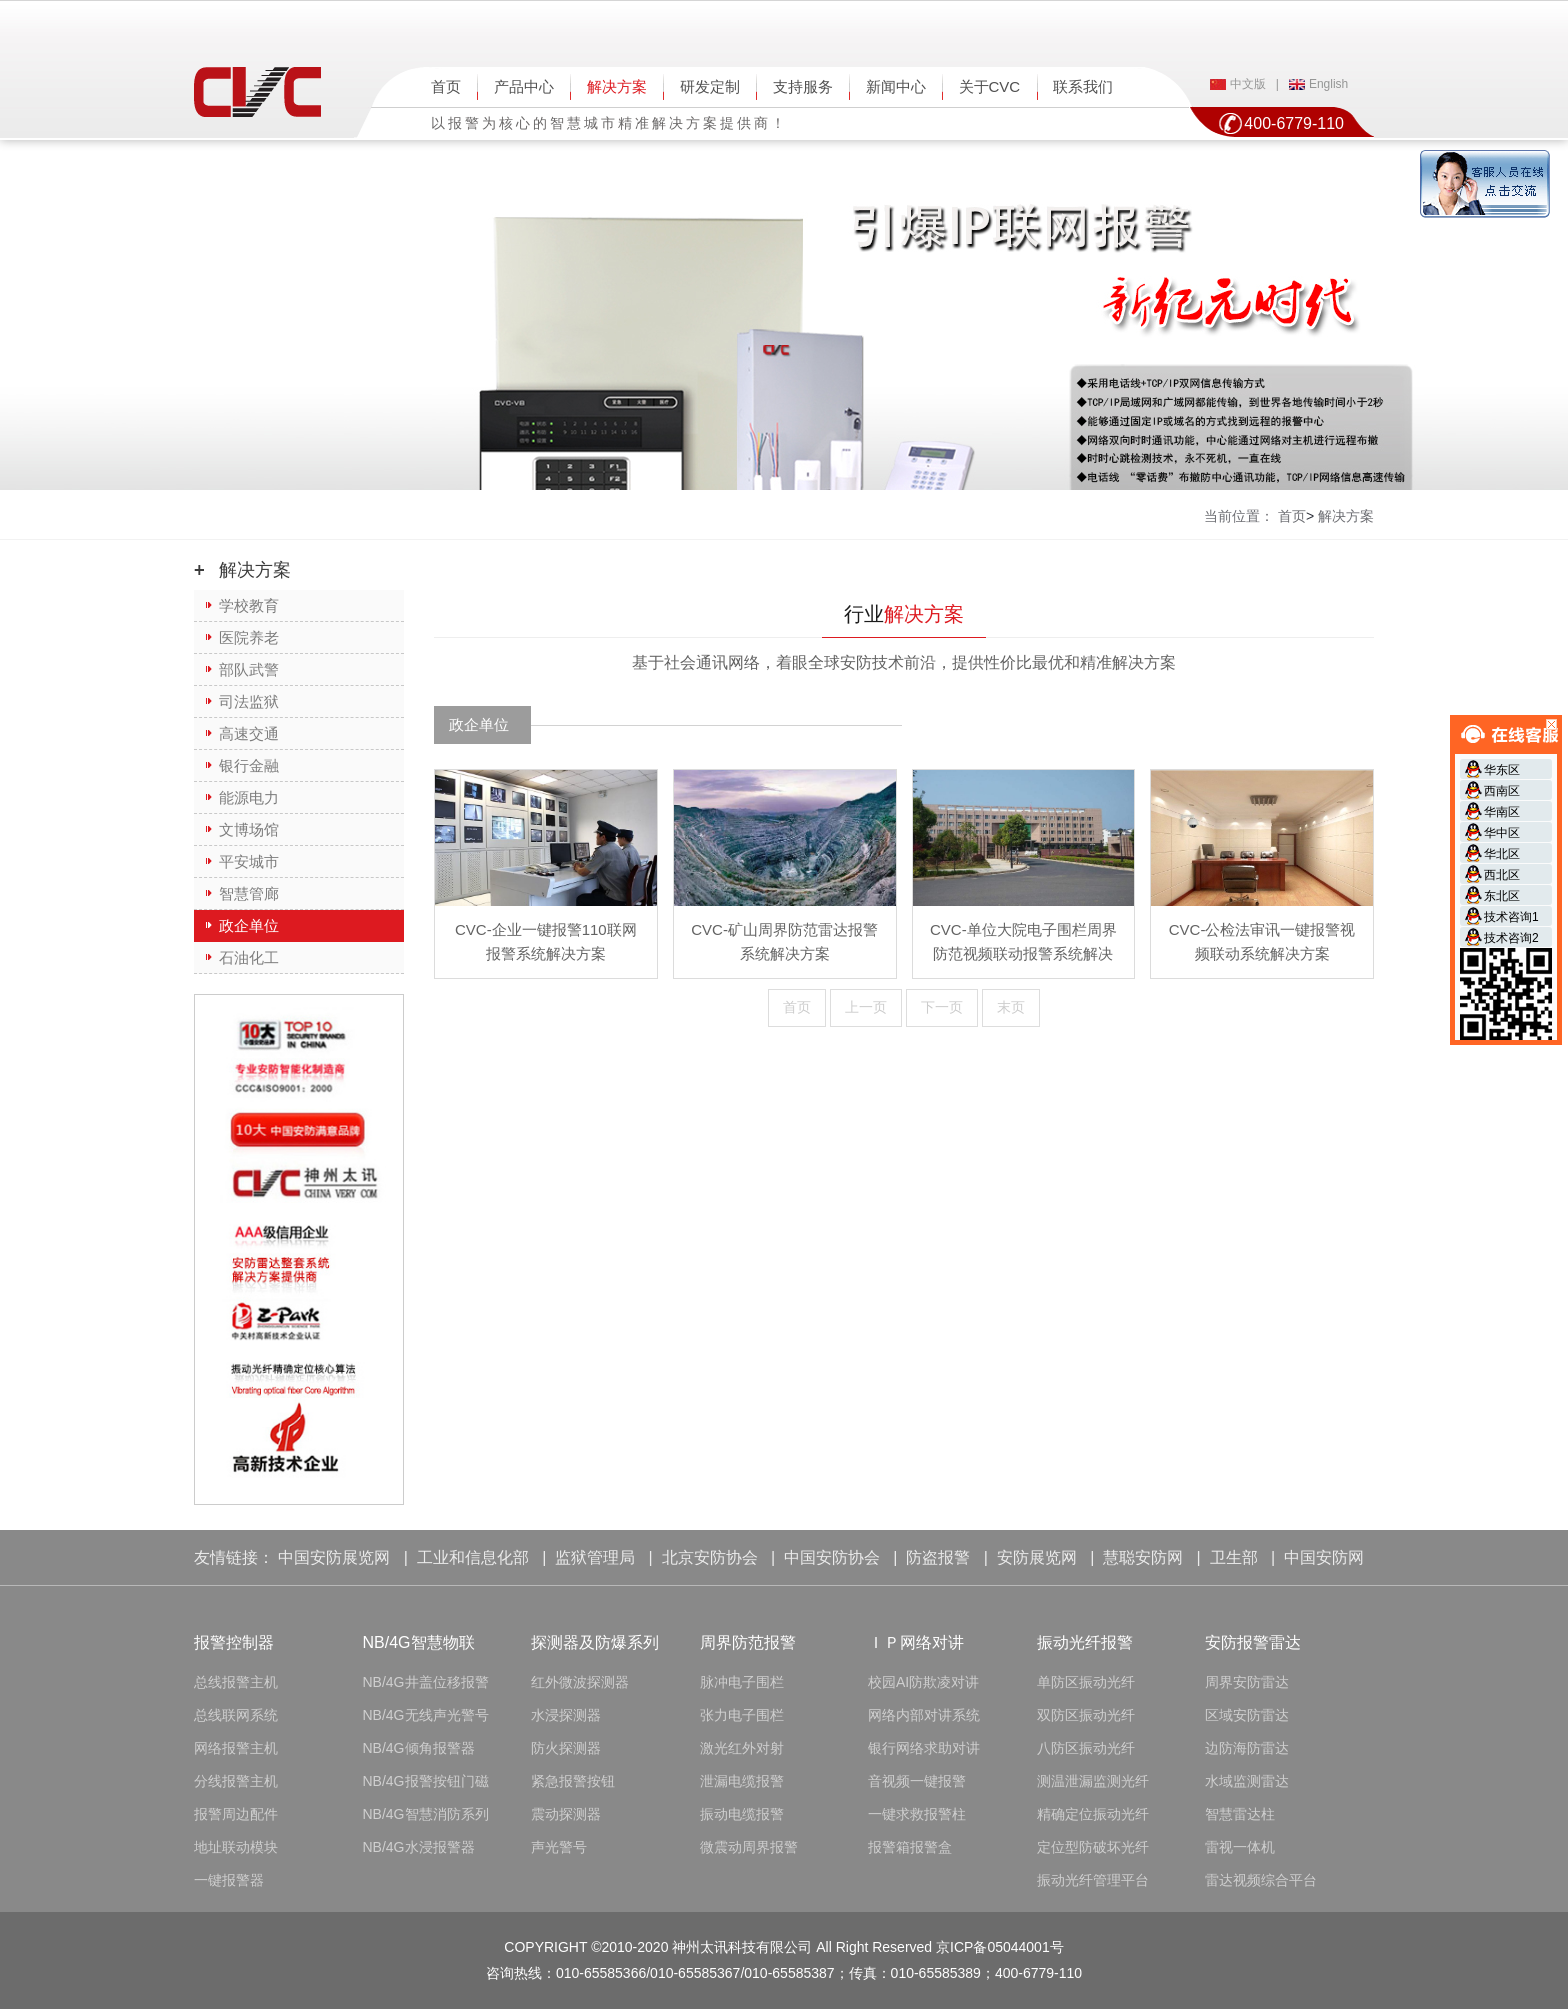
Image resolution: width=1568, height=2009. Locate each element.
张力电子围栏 (742, 1715)
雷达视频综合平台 (1261, 1880)
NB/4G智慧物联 (419, 1642)
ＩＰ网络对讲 (916, 1642)
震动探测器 (566, 1814)
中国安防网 (1324, 1557)
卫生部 (1234, 1557)
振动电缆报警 (742, 1814)
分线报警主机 (236, 1781)
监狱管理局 (595, 1557)
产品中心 (524, 86)
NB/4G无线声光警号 (426, 1715)
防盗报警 (938, 1557)
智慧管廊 (249, 893)
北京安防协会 (710, 1557)
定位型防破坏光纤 (1093, 1847)
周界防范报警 (748, 1642)
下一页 (942, 1007)
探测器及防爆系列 (595, 1642)
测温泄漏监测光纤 (1093, 1781)
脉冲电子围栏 (742, 1682)
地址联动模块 (236, 1847)
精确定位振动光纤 (1093, 1814)
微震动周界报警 (749, 1847)
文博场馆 (249, 829)
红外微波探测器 (580, 1682)
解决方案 (617, 86)
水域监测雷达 (1247, 1781)
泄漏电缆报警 (742, 1781)
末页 (1011, 1007)
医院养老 (249, 637)
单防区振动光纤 (1086, 1682)
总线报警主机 (236, 1682)
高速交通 (249, 733)
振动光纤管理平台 (1093, 1880)
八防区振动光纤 (1086, 1748)
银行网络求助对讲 (924, 1748)
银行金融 (249, 765)
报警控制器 (234, 1642)
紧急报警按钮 (573, 1781)
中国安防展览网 (334, 1557)
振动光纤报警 (1085, 1642)
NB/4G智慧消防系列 (426, 1814)
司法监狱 (249, 701)
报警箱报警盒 (910, 1847)
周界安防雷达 (1247, 1682)
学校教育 (249, 605)
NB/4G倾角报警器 (419, 1748)
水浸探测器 (566, 1715)
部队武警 (249, 669)
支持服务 (803, 86)
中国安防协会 (832, 1557)
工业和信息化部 (473, 1557)
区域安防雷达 (1247, 1715)
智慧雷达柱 (1240, 1814)
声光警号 (559, 1847)
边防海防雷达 (1247, 1748)
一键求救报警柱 (917, 1814)
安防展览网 (1037, 1557)
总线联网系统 (236, 1715)
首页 (446, 86)
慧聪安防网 (1143, 1557)
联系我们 (1083, 86)
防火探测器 (566, 1748)
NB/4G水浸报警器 (419, 1847)
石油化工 (249, 957)
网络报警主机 (236, 1748)
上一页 (866, 1007)
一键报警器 (229, 1880)
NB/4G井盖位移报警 (426, 1682)
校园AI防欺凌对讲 (923, 1682)
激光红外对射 (742, 1748)
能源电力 (249, 797)
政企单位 (249, 925)
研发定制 (710, 86)
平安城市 (249, 861)
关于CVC (990, 86)
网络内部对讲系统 (924, 1715)
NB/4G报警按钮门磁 (426, 1781)
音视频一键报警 (917, 1781)
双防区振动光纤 (1086, 1715)
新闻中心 (896, 86)
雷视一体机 (1240, 1847)
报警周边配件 (236, 1814)
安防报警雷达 (1253, 1642)
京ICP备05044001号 (1000, 1947)
